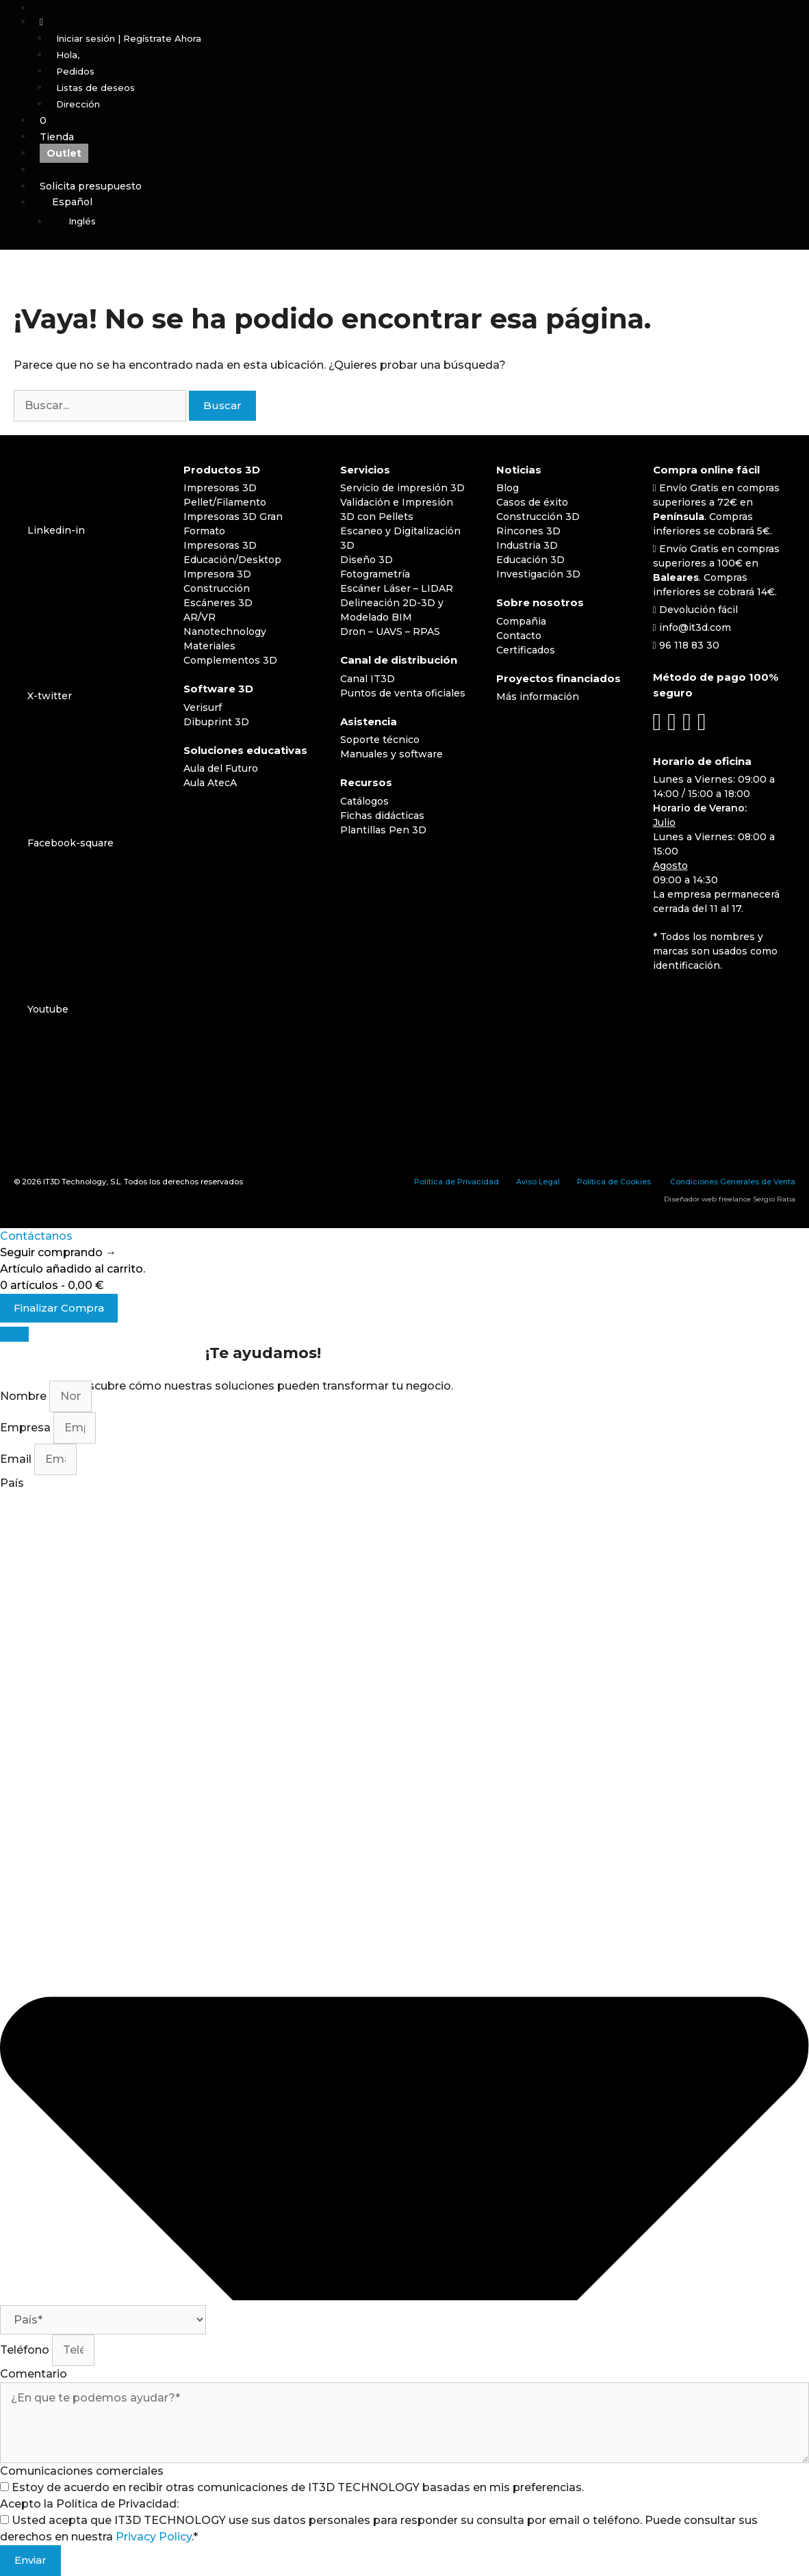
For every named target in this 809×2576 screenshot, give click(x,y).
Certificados (525, 650)
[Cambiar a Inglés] (429, 221)
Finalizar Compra (59, 1307)
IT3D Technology (74, 1181)
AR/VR (199, 617)
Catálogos (364, 801)
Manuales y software (391, 754)
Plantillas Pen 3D (383, 830)
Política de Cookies (614, 1181)
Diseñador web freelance (707, 1199)
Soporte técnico (380, 739)
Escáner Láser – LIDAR (396, 588)
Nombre (24, 1396)
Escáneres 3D (218, 603)
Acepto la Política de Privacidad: (89, 2503)
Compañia (521, 621)
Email (17, 1459)
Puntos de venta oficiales (402, 693)
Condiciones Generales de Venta (732, 1181)
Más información (537, 696)
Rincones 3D (528, 531)
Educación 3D (530, 560)
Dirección (78, 104)
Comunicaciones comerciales (82, 2470)
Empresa (26, 1427)
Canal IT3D (367, 679)
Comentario (33, 2373)
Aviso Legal (538, 1181)
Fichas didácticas (382, 815)
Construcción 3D (538, 516)
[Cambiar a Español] (671, 1000)
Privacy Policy (154, 2536)
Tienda (57, 137)
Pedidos (75, 71)
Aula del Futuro (220, 768)
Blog (507, 488)
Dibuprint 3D (216, 722)
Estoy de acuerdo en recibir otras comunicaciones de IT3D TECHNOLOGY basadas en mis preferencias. (298, 2487)
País (12, 1482)
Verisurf (202, 707)
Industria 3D (527, 545)
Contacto (518, 635)
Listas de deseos (95, 87)
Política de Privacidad (456, 1181)
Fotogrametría (375, 574)
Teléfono (26, 2349)
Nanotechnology (224, 631)
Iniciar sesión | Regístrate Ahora (128, 38)
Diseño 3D (366, 560)
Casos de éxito (532, 502)
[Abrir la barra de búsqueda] (421, 8)
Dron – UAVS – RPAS (390, 631)
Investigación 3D (538, 574)
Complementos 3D (230, 660)
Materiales (209, 646)
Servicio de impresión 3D (402, 488)
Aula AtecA (210, 783)
